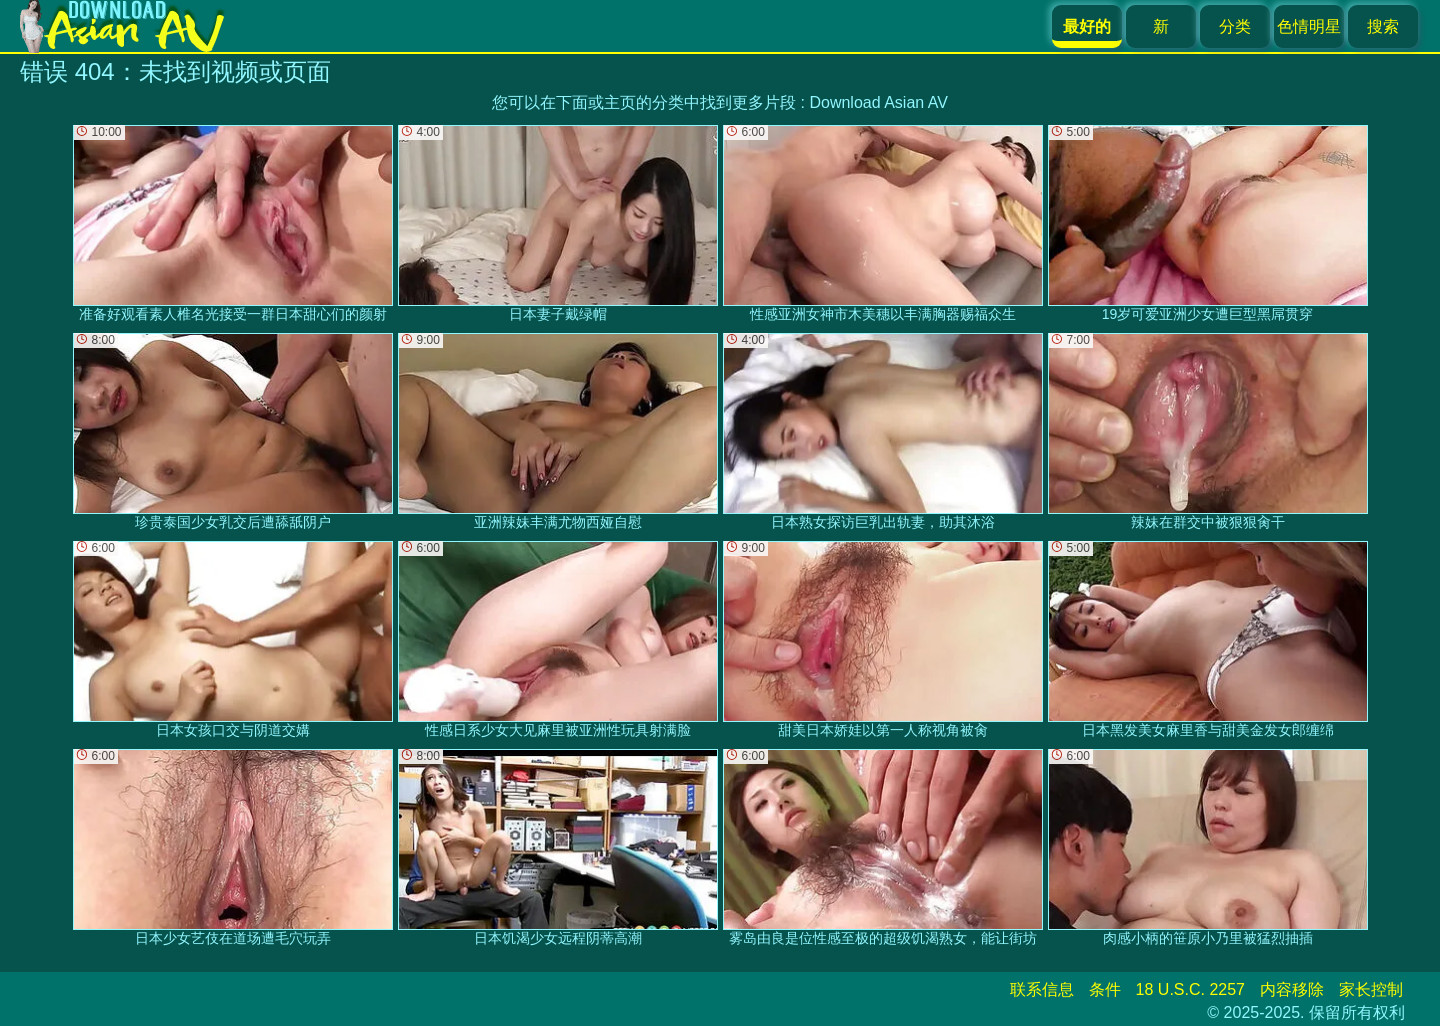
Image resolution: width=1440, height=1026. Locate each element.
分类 (1235, 26)
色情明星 (1309, 26)
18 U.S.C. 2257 (1190, 989)
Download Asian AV (878, 102)
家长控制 (1371, 989)
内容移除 (1292, 989)
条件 (1105, 989)
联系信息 (1042, 989)
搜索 (1383, 26)
